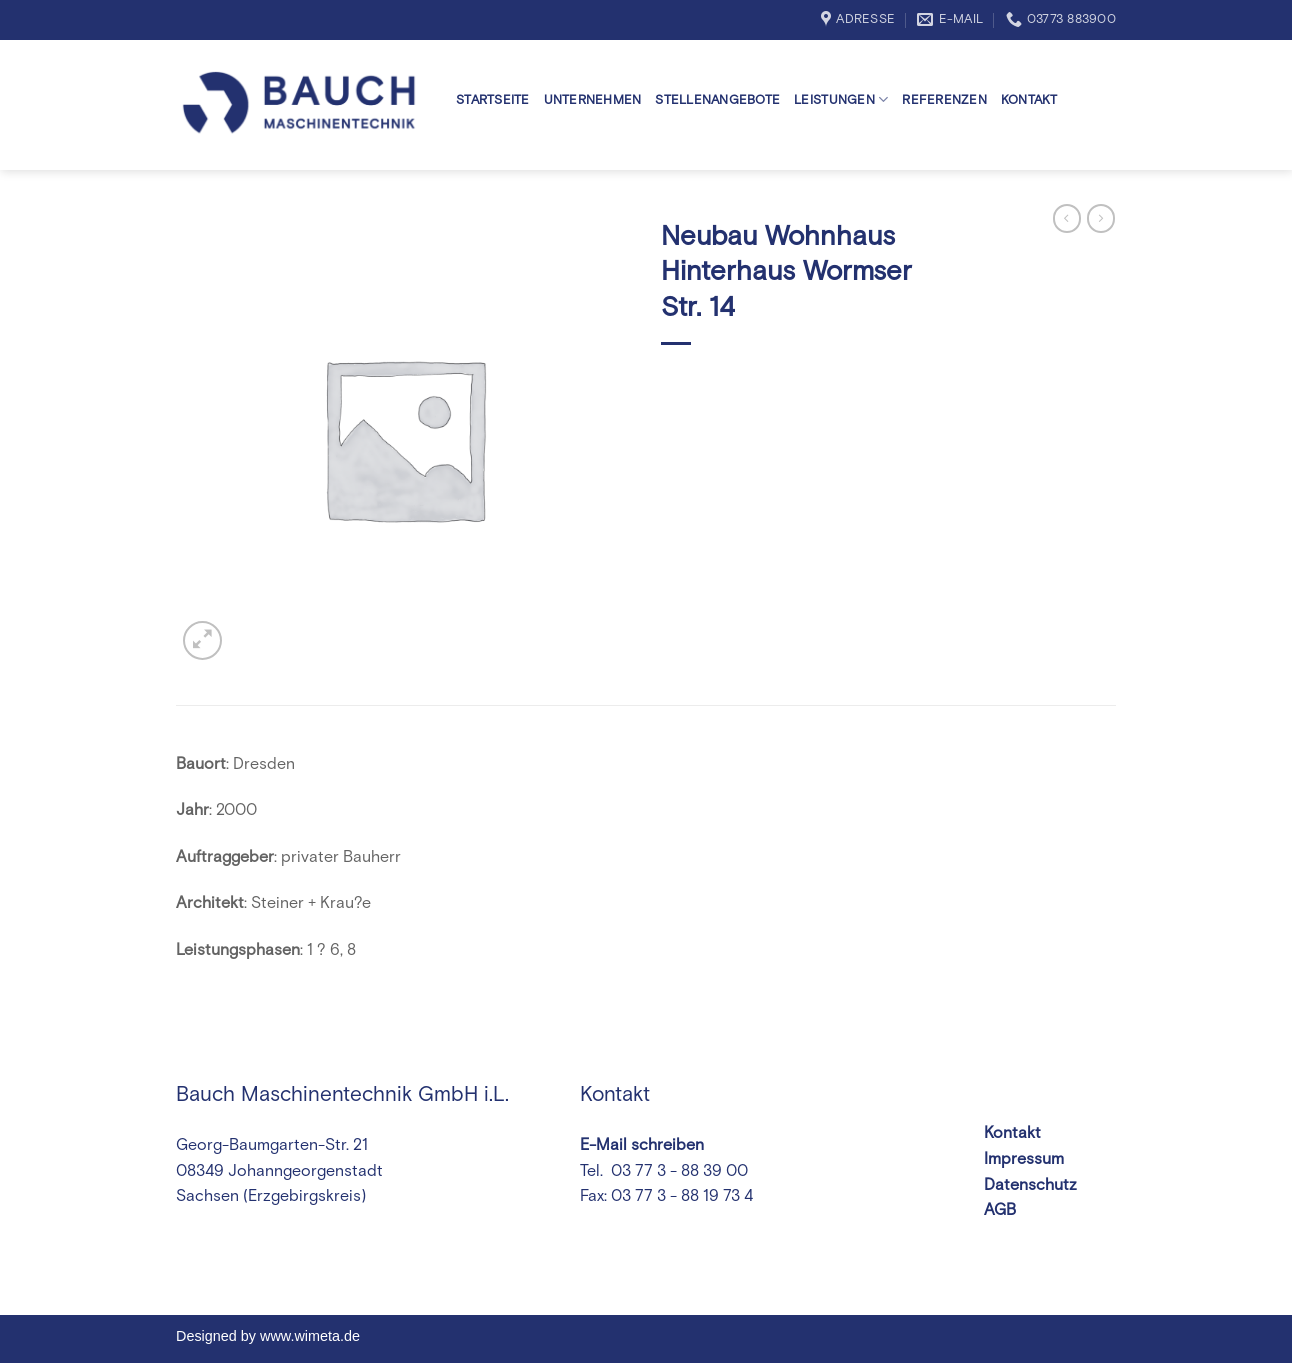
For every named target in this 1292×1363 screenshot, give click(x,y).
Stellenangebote (717, 100)
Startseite (493, 100)
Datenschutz (1030, 1185)
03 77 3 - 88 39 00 (677, 1171)
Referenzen (944, 100)
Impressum (1024, 1159)
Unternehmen (593, 100)
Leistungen (841, 99)
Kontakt (1029, 100)
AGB (1000, 1210)
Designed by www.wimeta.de (268, 1336)
